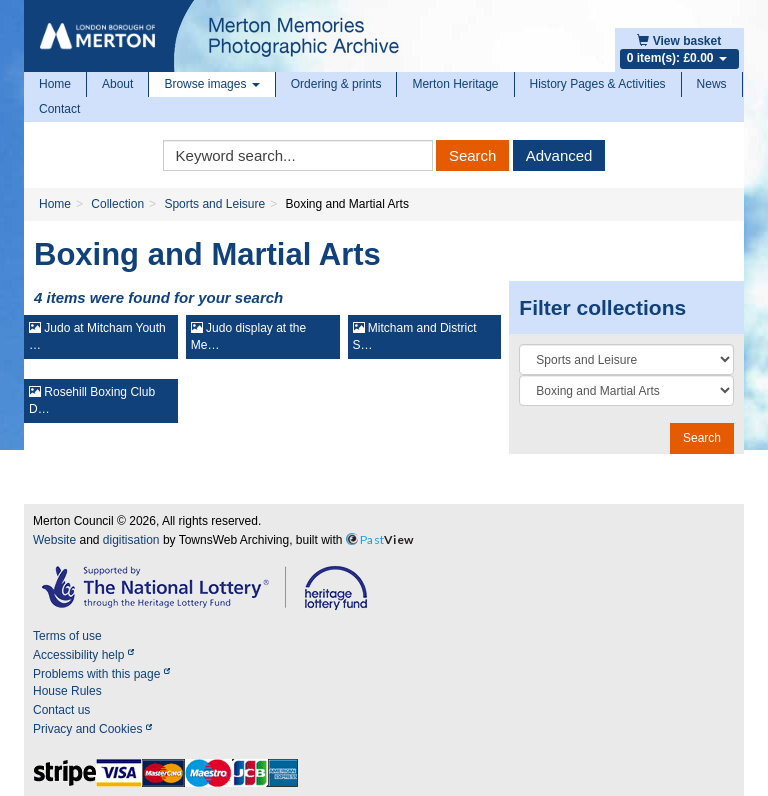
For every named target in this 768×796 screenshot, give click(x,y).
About (117, 84)
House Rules (67, 691)
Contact (59, 109)
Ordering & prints (336, 84)
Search (473, 155)
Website (54, 540)
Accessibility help (83, 655)
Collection (117, 204)
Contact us (61, 710)
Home (55, 84)
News (712, 84)
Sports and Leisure (214, 204)
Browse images (211, 84)
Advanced (559, 155)
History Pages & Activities (598, 84)
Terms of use (67, 636)
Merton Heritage (455, 84)
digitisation (131, 540)
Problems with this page (101, 674)
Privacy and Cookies (92, 729)
